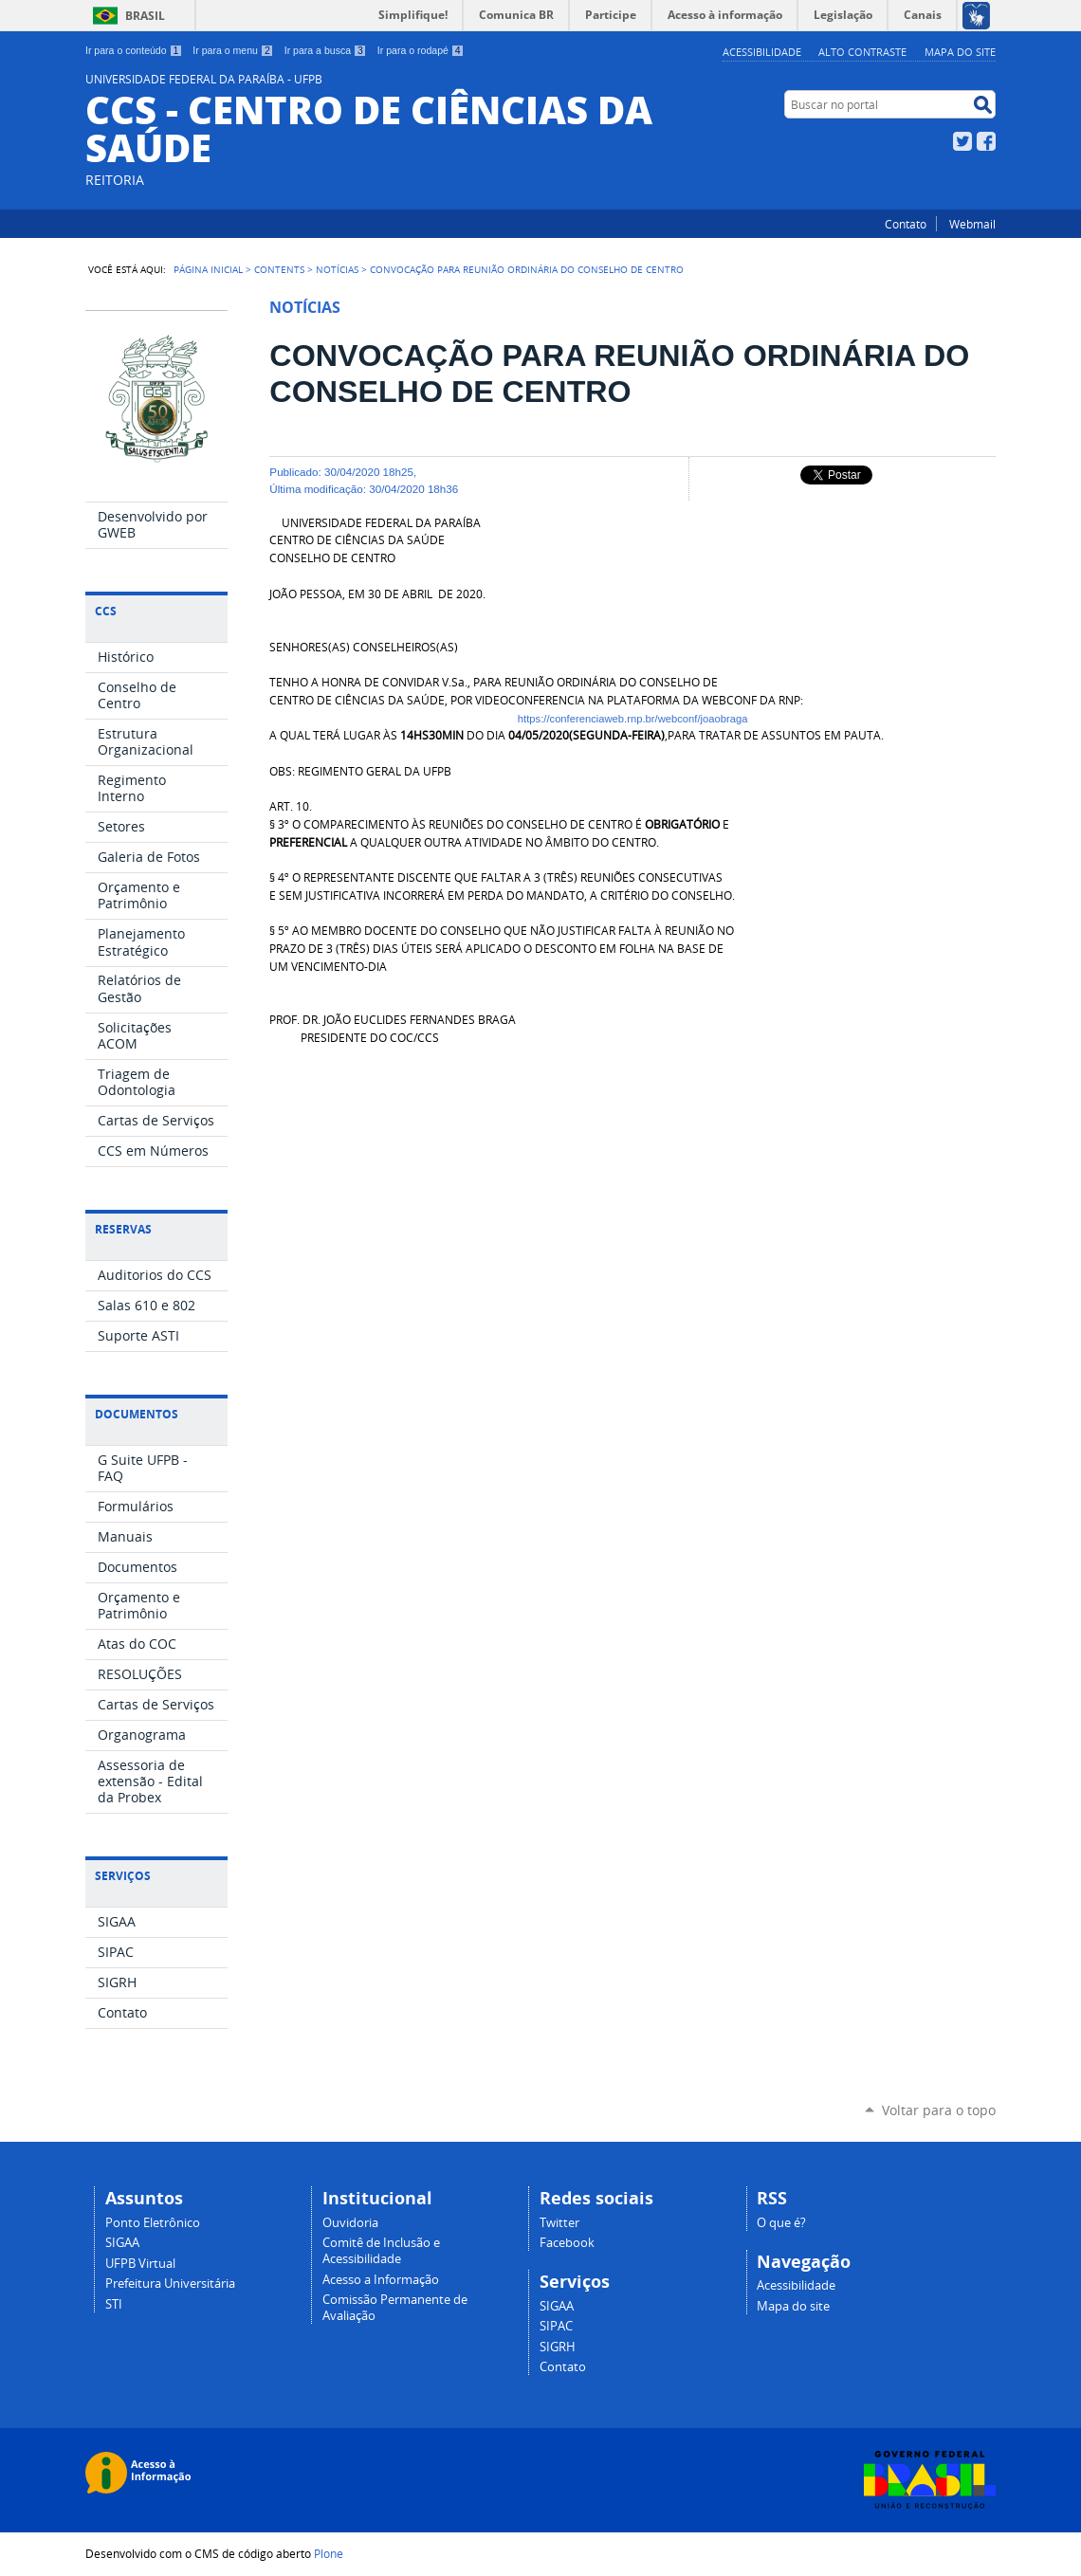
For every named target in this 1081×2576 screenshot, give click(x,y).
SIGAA (122, 2243)
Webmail (972, 223)
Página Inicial (208, 269)
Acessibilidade (762, 52)
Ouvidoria (350, 2223)
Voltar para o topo (939, 2110)
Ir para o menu (232, 50)
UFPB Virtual (140, 2264)
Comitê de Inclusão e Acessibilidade (381, 2251)
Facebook (986, 141)
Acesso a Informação (380, 2280)
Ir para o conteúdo (133, 50)
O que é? (781, 2223)
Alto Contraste (862, 52)
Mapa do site (960, 52)
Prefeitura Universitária (170, 2283)
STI (113, 2304)
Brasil (145, 16)
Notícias (337, 269)
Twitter (962, 141)
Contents (279, 269)
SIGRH (558, 2347)
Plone (328, 2553)
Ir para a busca (325, 50)
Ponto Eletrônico (152, 2223)
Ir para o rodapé (421, 50)
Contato (905, 223)
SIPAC (556, 2326)
